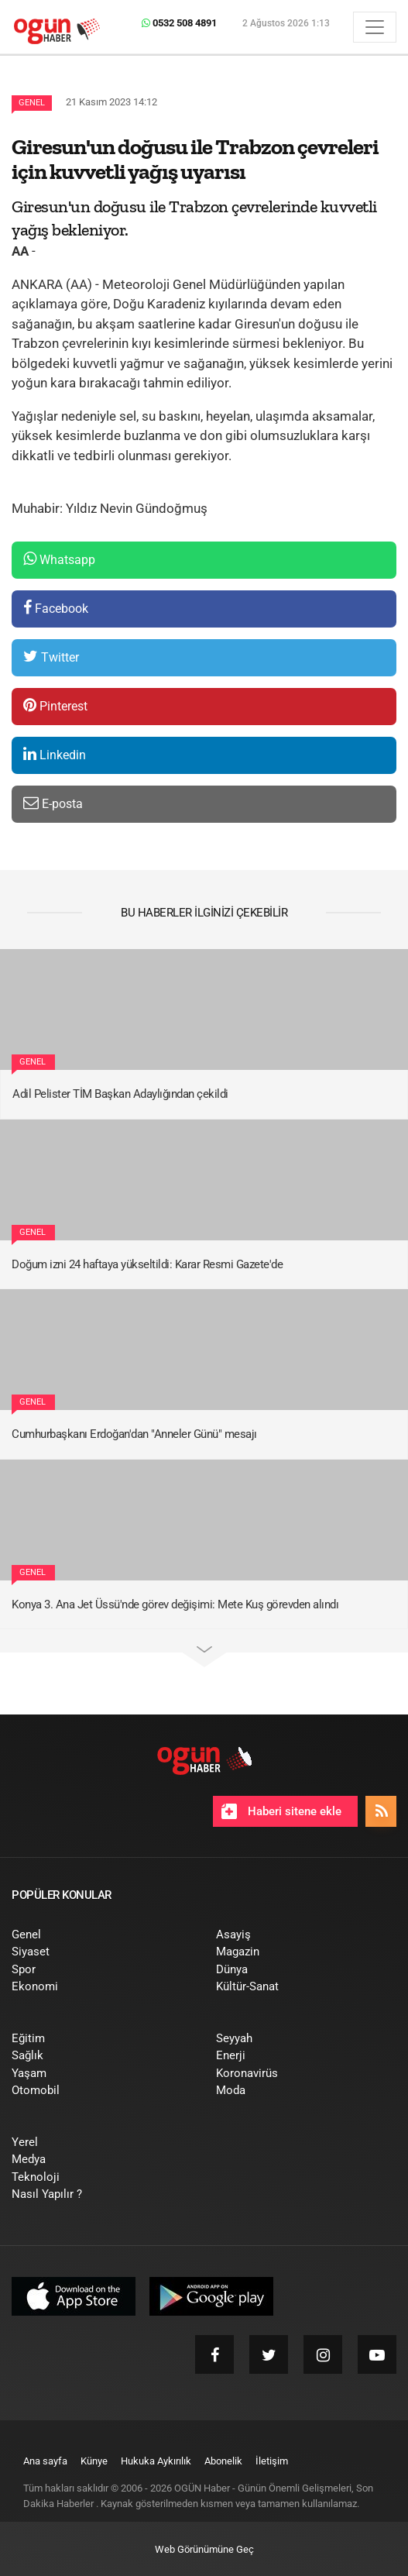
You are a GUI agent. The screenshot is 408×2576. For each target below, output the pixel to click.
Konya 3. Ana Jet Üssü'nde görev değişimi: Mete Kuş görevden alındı (175, 1604)
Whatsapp (59, 559)
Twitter (51, 656)
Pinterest (55, 705)
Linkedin (54, 754)
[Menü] (374, 27)
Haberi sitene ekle (281, 1811)
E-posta (53, 803)
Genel (32, 103)
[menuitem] (102, 1935)
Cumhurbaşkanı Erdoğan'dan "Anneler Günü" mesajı (134, 1434)
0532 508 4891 (179, 23)
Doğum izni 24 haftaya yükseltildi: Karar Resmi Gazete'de (147, 1264)
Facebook (55, 608)
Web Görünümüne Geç (204, 2549)
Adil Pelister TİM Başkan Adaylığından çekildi (120, 1094)
